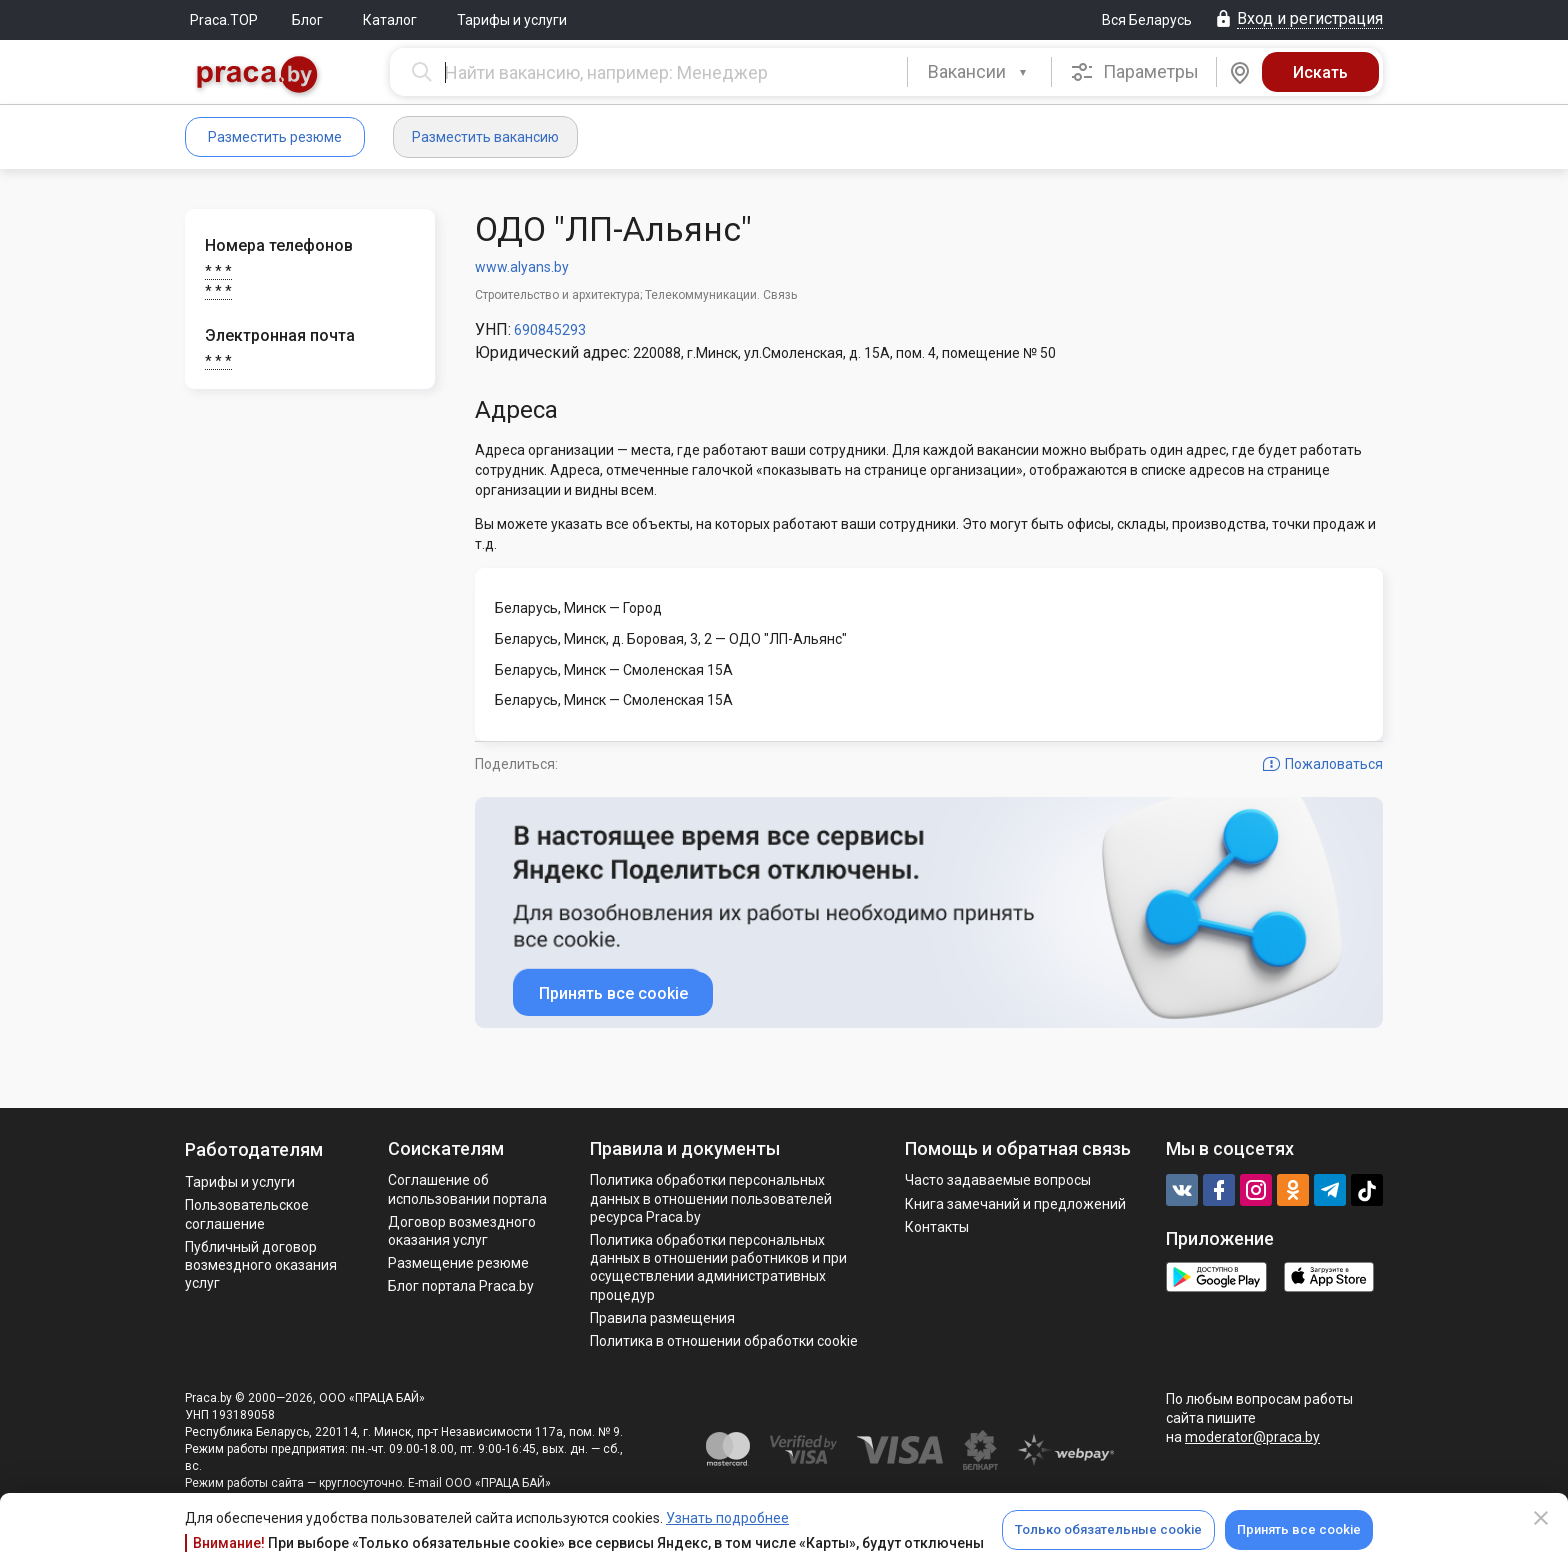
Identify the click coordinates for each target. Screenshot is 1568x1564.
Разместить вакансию (485, 137)
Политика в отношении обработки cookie (724, 1341)
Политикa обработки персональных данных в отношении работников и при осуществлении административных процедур (718, 1267)
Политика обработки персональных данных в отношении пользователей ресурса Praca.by (711, 1198)
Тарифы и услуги (512, 20)
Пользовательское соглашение (247, 1214)
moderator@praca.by (1252, 1437)
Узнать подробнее (727, 1518)
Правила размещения (662, 1318)
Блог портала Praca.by (461, 1286)
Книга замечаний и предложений (1015, 1204)
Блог (307, 20)
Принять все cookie (1299, 1529)
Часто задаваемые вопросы (998, 1180)
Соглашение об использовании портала (467, 1189)
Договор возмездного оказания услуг (462, 1231)
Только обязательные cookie (1108, 1529)
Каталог (390, 20)
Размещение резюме (458, 1263)
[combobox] (979, 72)
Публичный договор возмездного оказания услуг (261, 1265)
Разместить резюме (275, 137)
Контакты (937, 1227)
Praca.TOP (224, 20)
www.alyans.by (522, 267)
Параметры (1134, 72)
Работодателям (254, 1149)
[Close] (1541, 1518)
